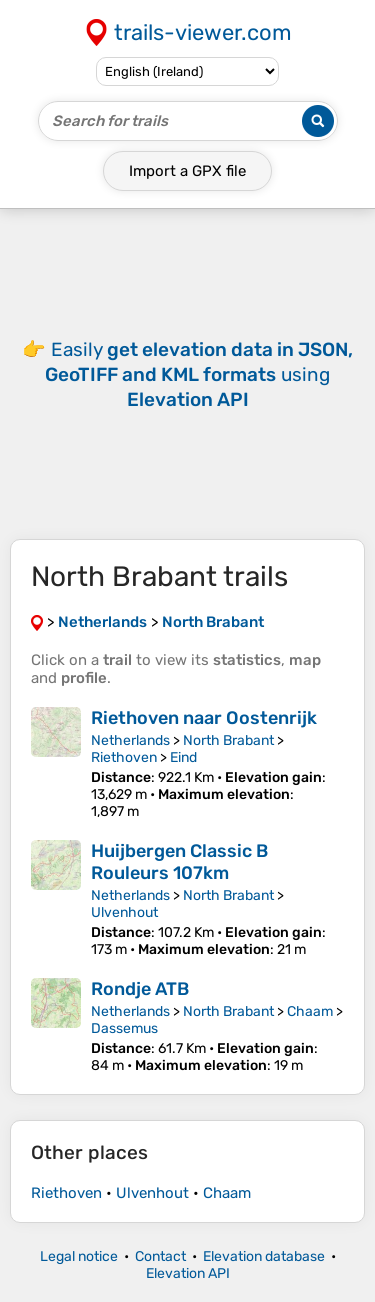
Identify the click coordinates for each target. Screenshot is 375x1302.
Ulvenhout (124, 912)
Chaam (310, 1011)
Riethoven (124, 757)
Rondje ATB (140, 989)
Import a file (187, 171)
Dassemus (124, 1028)
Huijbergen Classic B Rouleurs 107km (179, 862)
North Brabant (228, 740)
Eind (183, 757)
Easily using (199, 374)
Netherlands (130, 740)
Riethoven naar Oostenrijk (204, 718)
